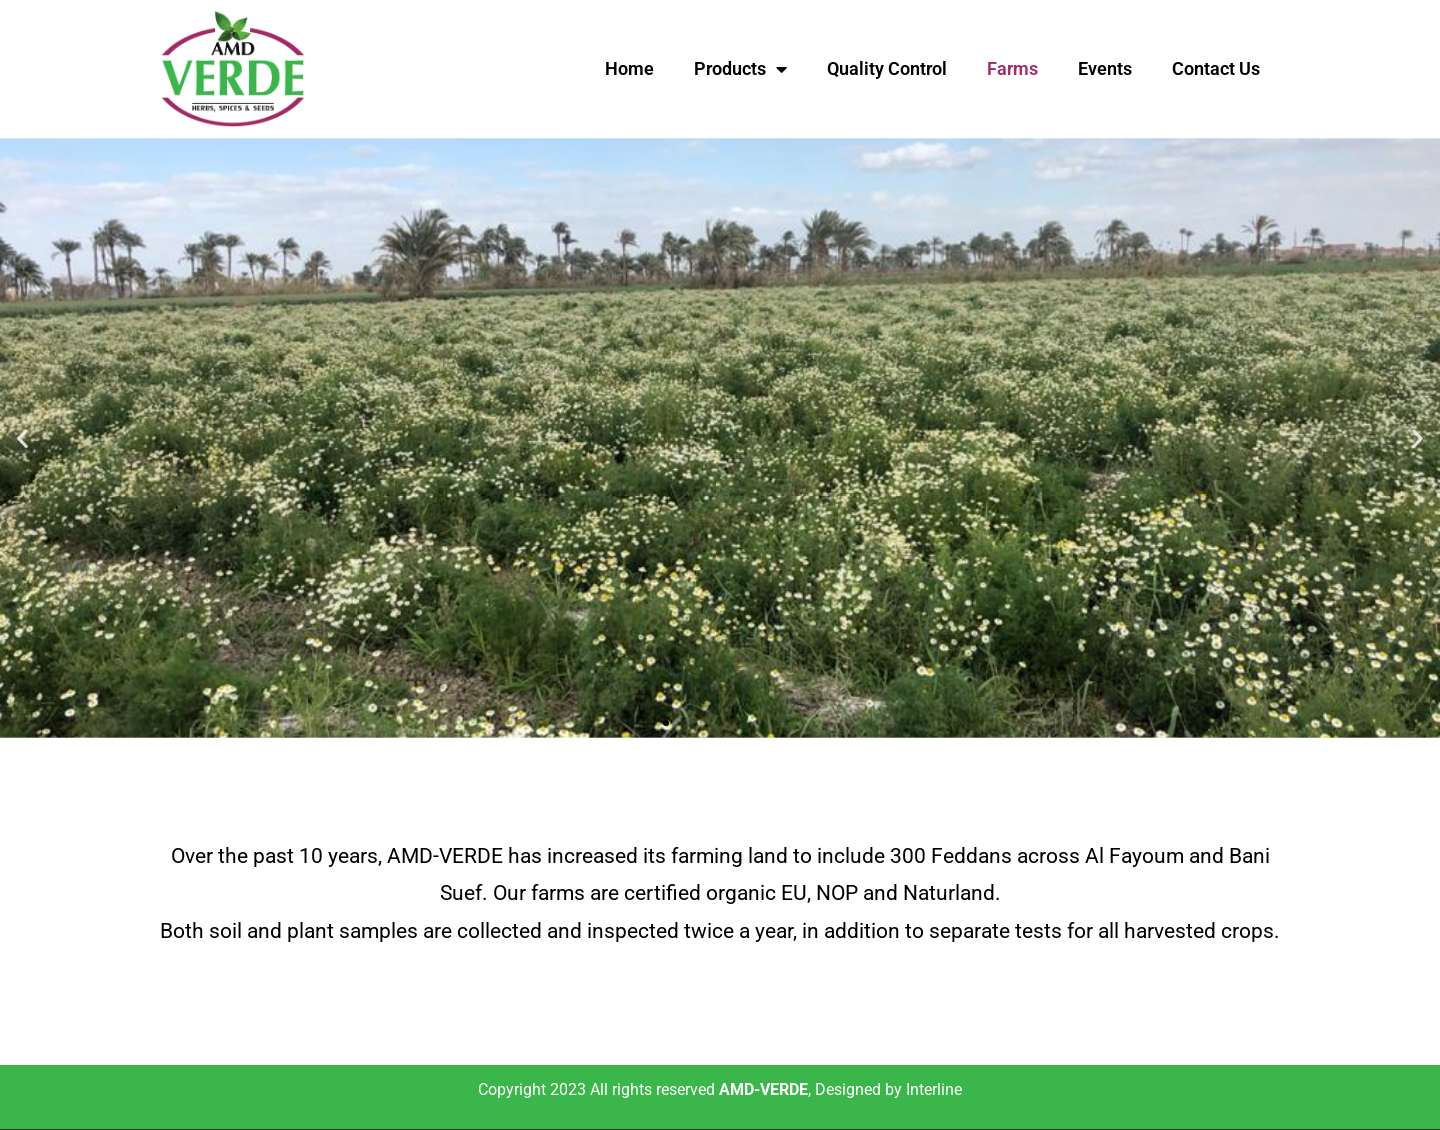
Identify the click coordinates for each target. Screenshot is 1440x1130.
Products (740, 69)
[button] (22, 437)
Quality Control (887, 68)
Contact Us (1216, 68)
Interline (934, 1089)
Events (1105, 68)
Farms (1012, 68)
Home (629, 68)
